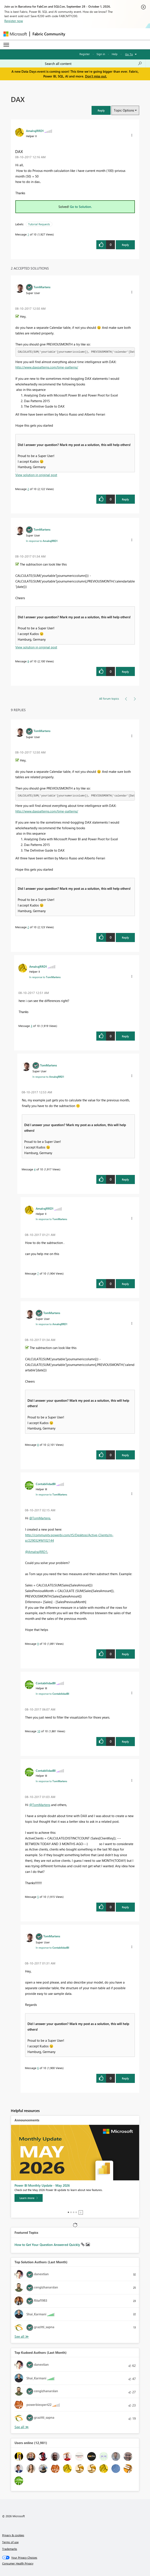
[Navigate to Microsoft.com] (15, 33)
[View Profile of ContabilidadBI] (46, 1484)
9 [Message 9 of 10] (38, 1643)
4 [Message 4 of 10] (34, 1169)
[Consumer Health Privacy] (75, 2563)
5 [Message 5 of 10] (38, 1896)
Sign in (101, 54)
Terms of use (10, 2542)
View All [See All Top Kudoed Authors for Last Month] (22, 2427)
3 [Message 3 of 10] (31, 1026)
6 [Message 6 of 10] (38, 2068)
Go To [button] (129, 54)
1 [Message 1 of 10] (28, 234)
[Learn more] (29, 2198)
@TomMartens (39, 1518)
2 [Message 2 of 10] (28, 489)
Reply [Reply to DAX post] (125, 245)
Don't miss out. (96, 76)
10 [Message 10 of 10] (38, 1731)
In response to (42, 541)
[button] (101, 110)
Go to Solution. (81, 206)
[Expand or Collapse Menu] (6, 44)
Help (115, 54)
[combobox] (93, 63)
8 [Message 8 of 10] (28, 661)
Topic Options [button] (124, 110)
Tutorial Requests (39, 224)
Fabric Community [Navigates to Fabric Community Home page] (48, 33)
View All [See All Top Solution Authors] (22, 2336)
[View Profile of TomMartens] (42, 287)
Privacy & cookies (13, 2535)
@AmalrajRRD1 (36, 1552)
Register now (13, 21)
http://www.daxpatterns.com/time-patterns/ (46, 367)
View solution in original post (36, 475)
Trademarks (9, 2549)
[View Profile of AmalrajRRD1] (35, 130)
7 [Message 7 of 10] (38, 1273)
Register (84, 54)
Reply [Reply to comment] (125, 499)
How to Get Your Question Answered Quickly (48, 2244)
